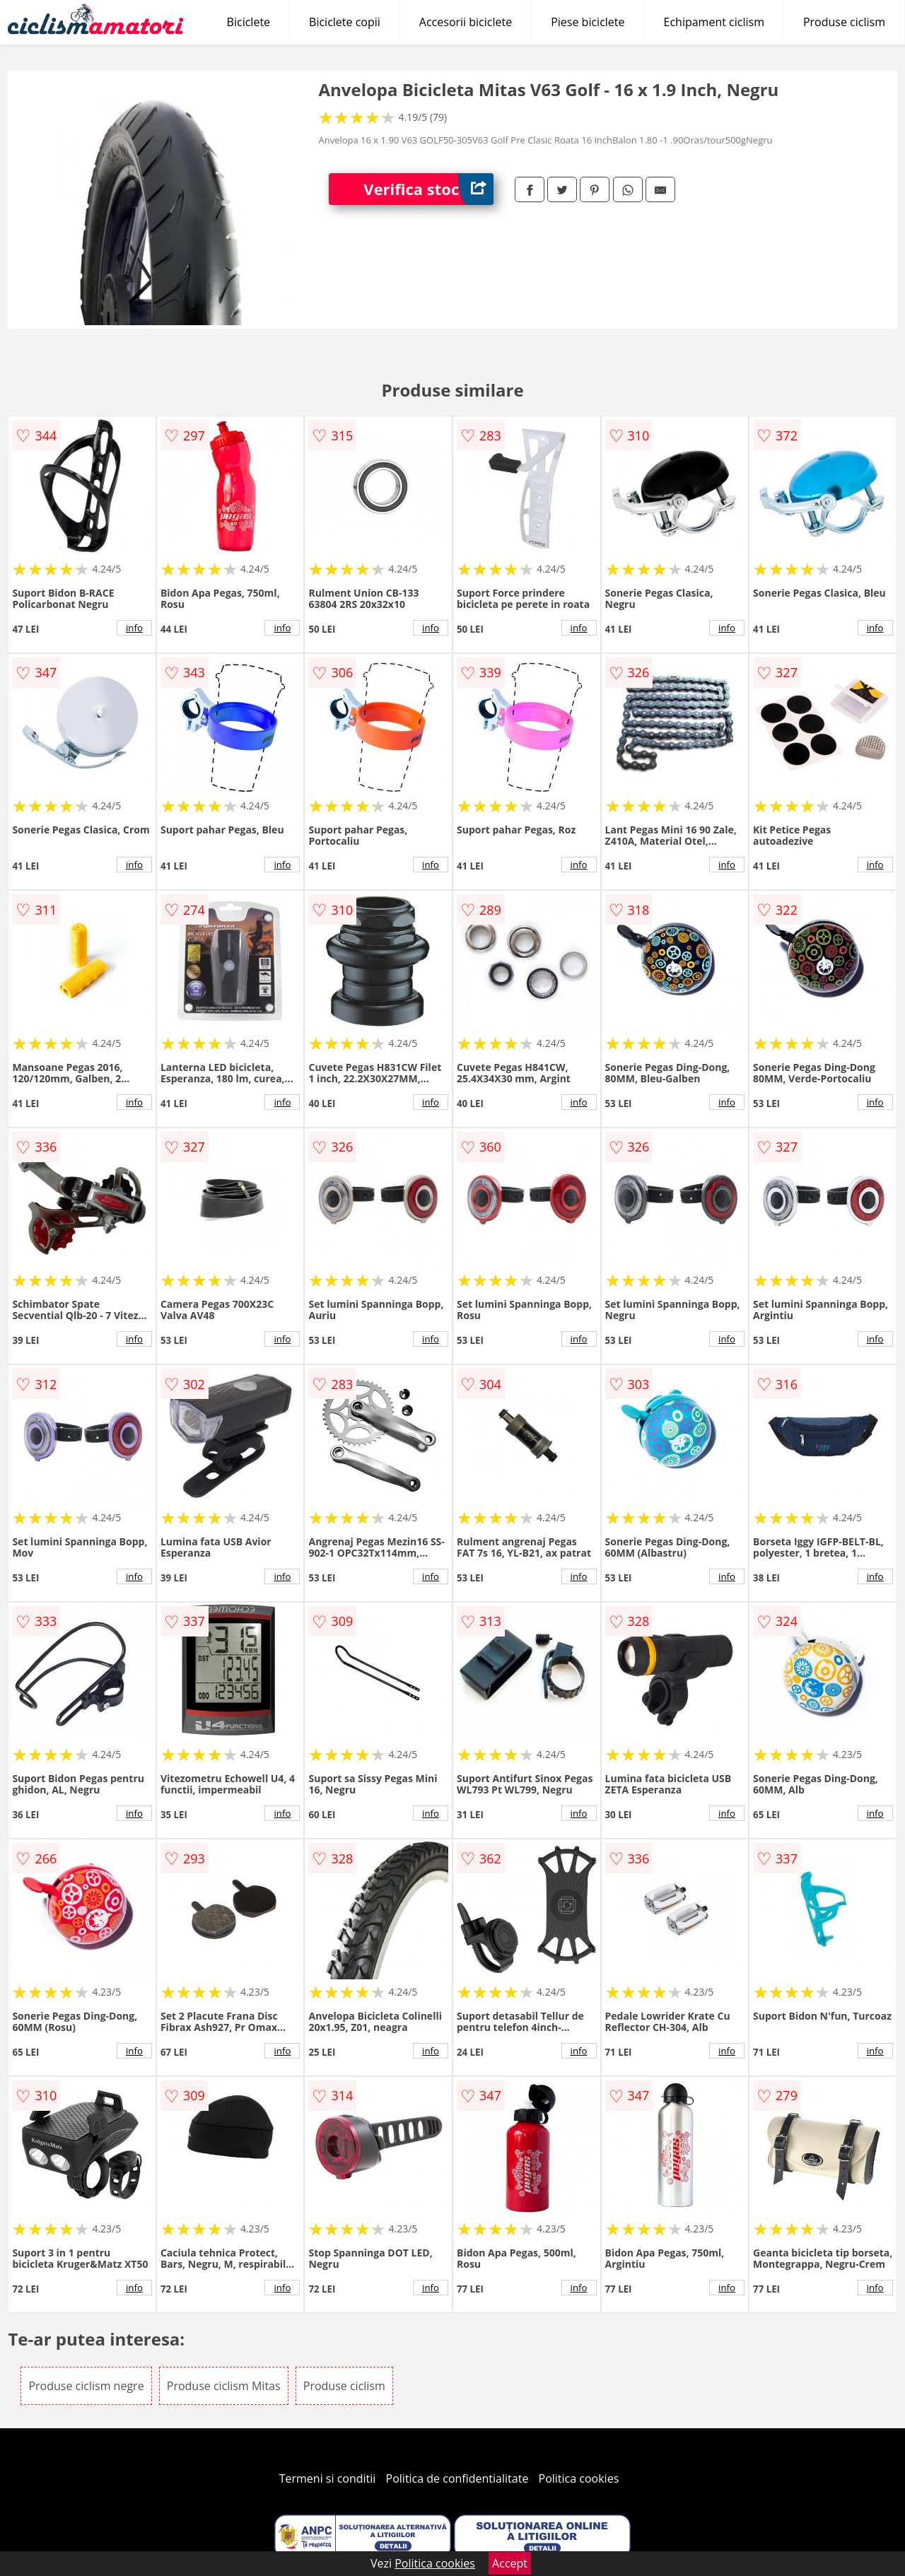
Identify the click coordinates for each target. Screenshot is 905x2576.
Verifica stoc (428, 189)
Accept (509, 2563)
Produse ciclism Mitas (224, 2386)
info (134, 627)
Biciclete (248, 22)
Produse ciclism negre (86, 2386)
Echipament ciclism (714, 22)
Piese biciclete (587, 22)
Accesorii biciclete (465, 22)
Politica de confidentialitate (457, 2478)
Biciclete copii (344, 22)
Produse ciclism (844, 22)
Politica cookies (579, 2478)
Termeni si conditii (327, 2478)
